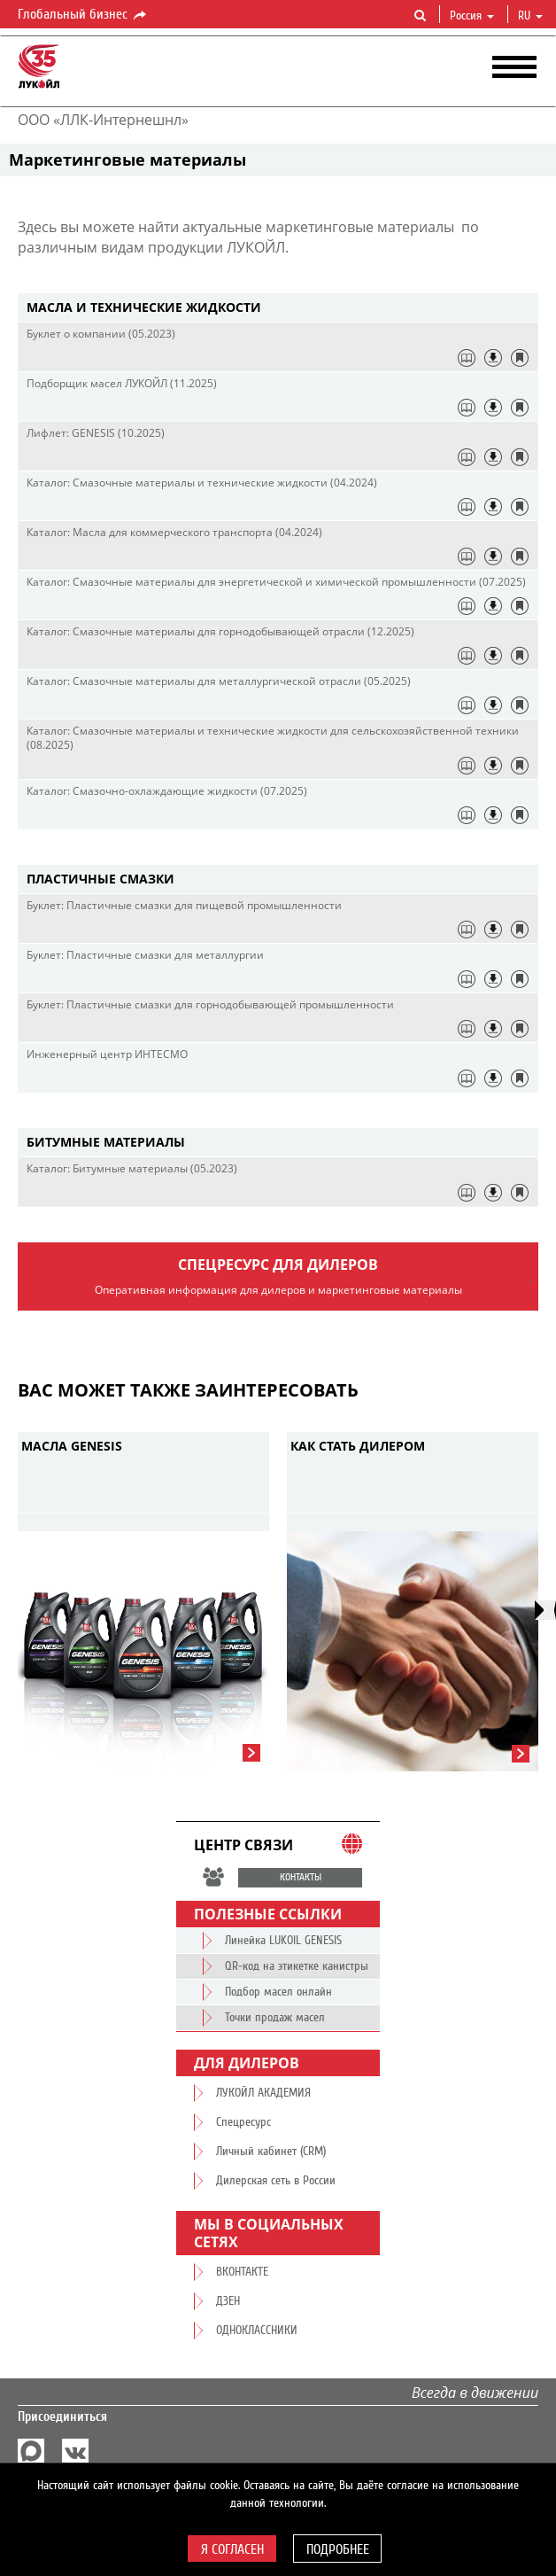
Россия (472, 16)
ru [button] (530, 16)
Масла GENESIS (71, 1445)
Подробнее (337, 2549)
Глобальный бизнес (83, 15)
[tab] (278, 308)
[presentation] (545, 1610)
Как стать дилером (357, 1445)
